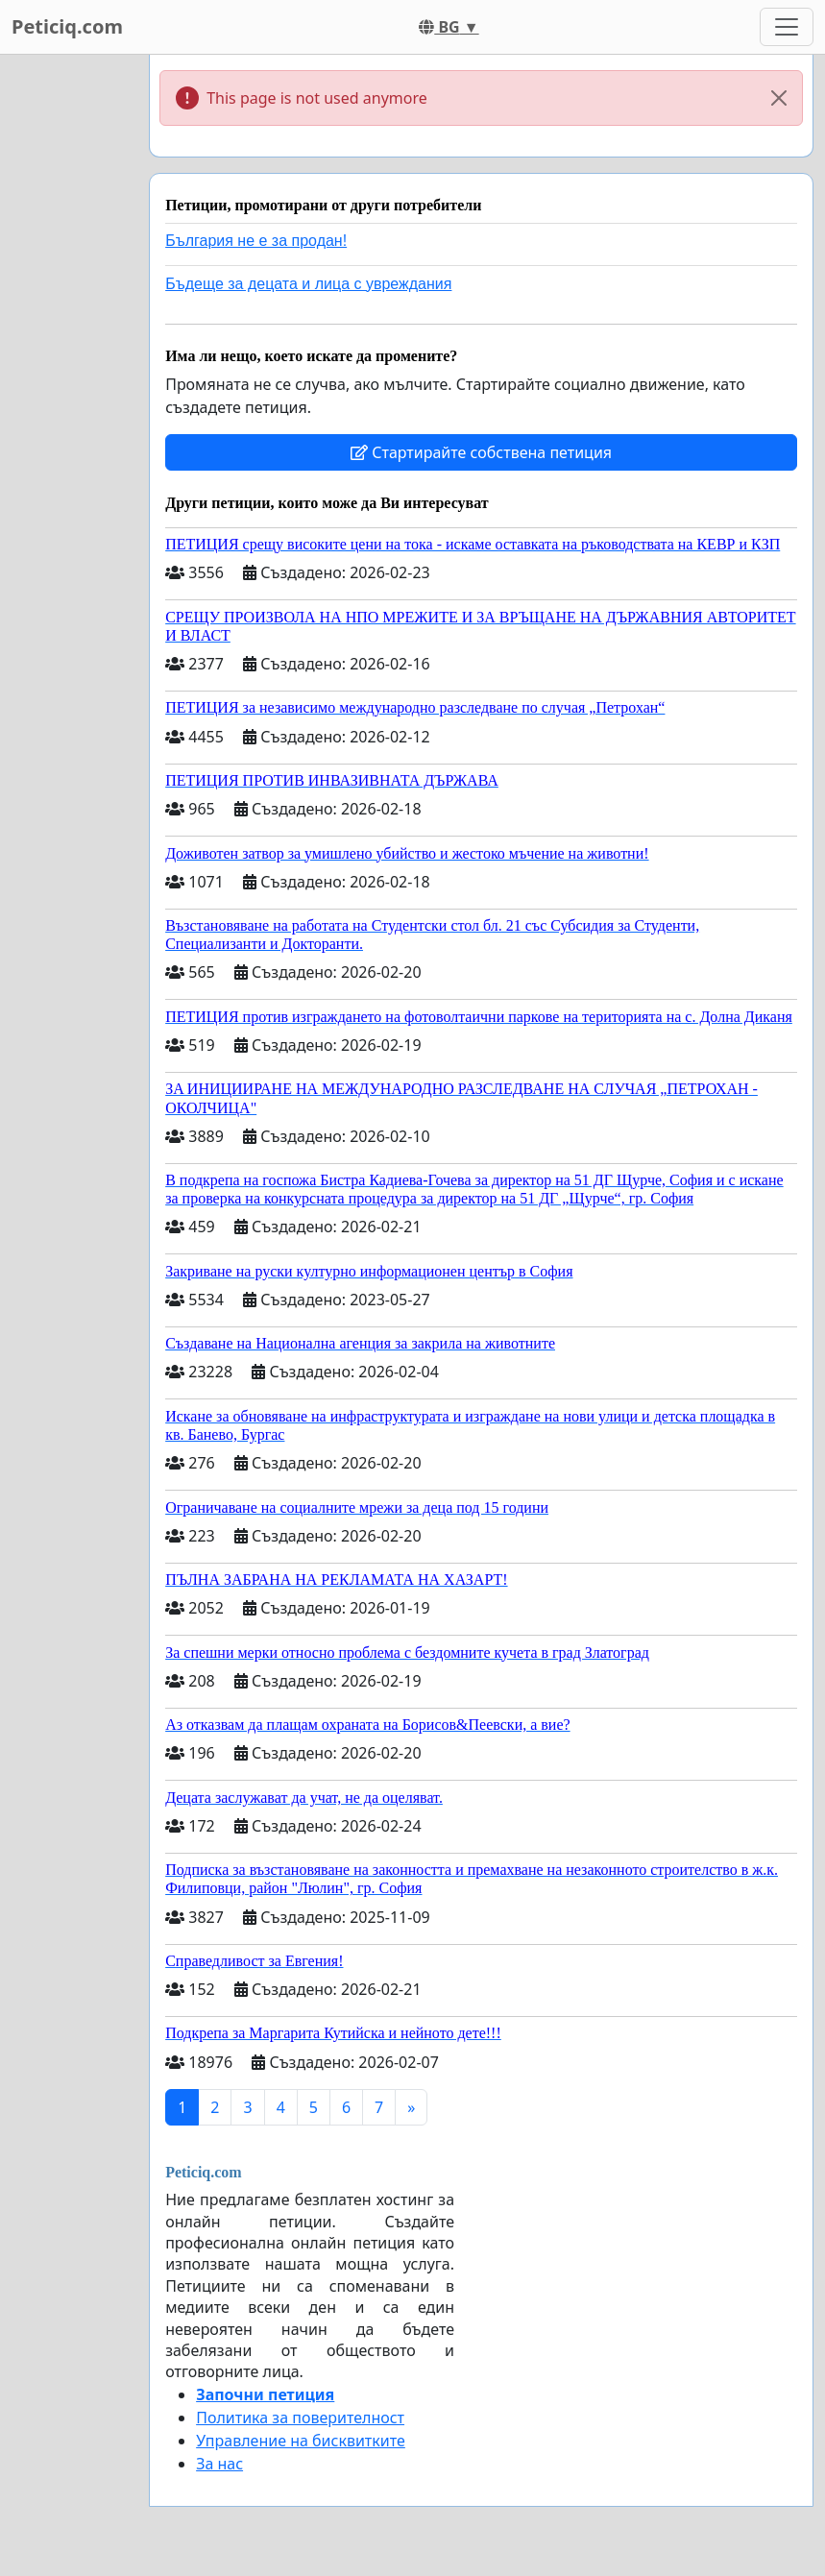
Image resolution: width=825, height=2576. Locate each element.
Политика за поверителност (300, 2417)
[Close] (779, 98)
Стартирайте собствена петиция (481, 452)
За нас (219, 2463)
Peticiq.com (67, 26)
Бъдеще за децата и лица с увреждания (308, 284)
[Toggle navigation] (786, 27)
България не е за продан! (256, 240)
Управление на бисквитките (300, 2440)
